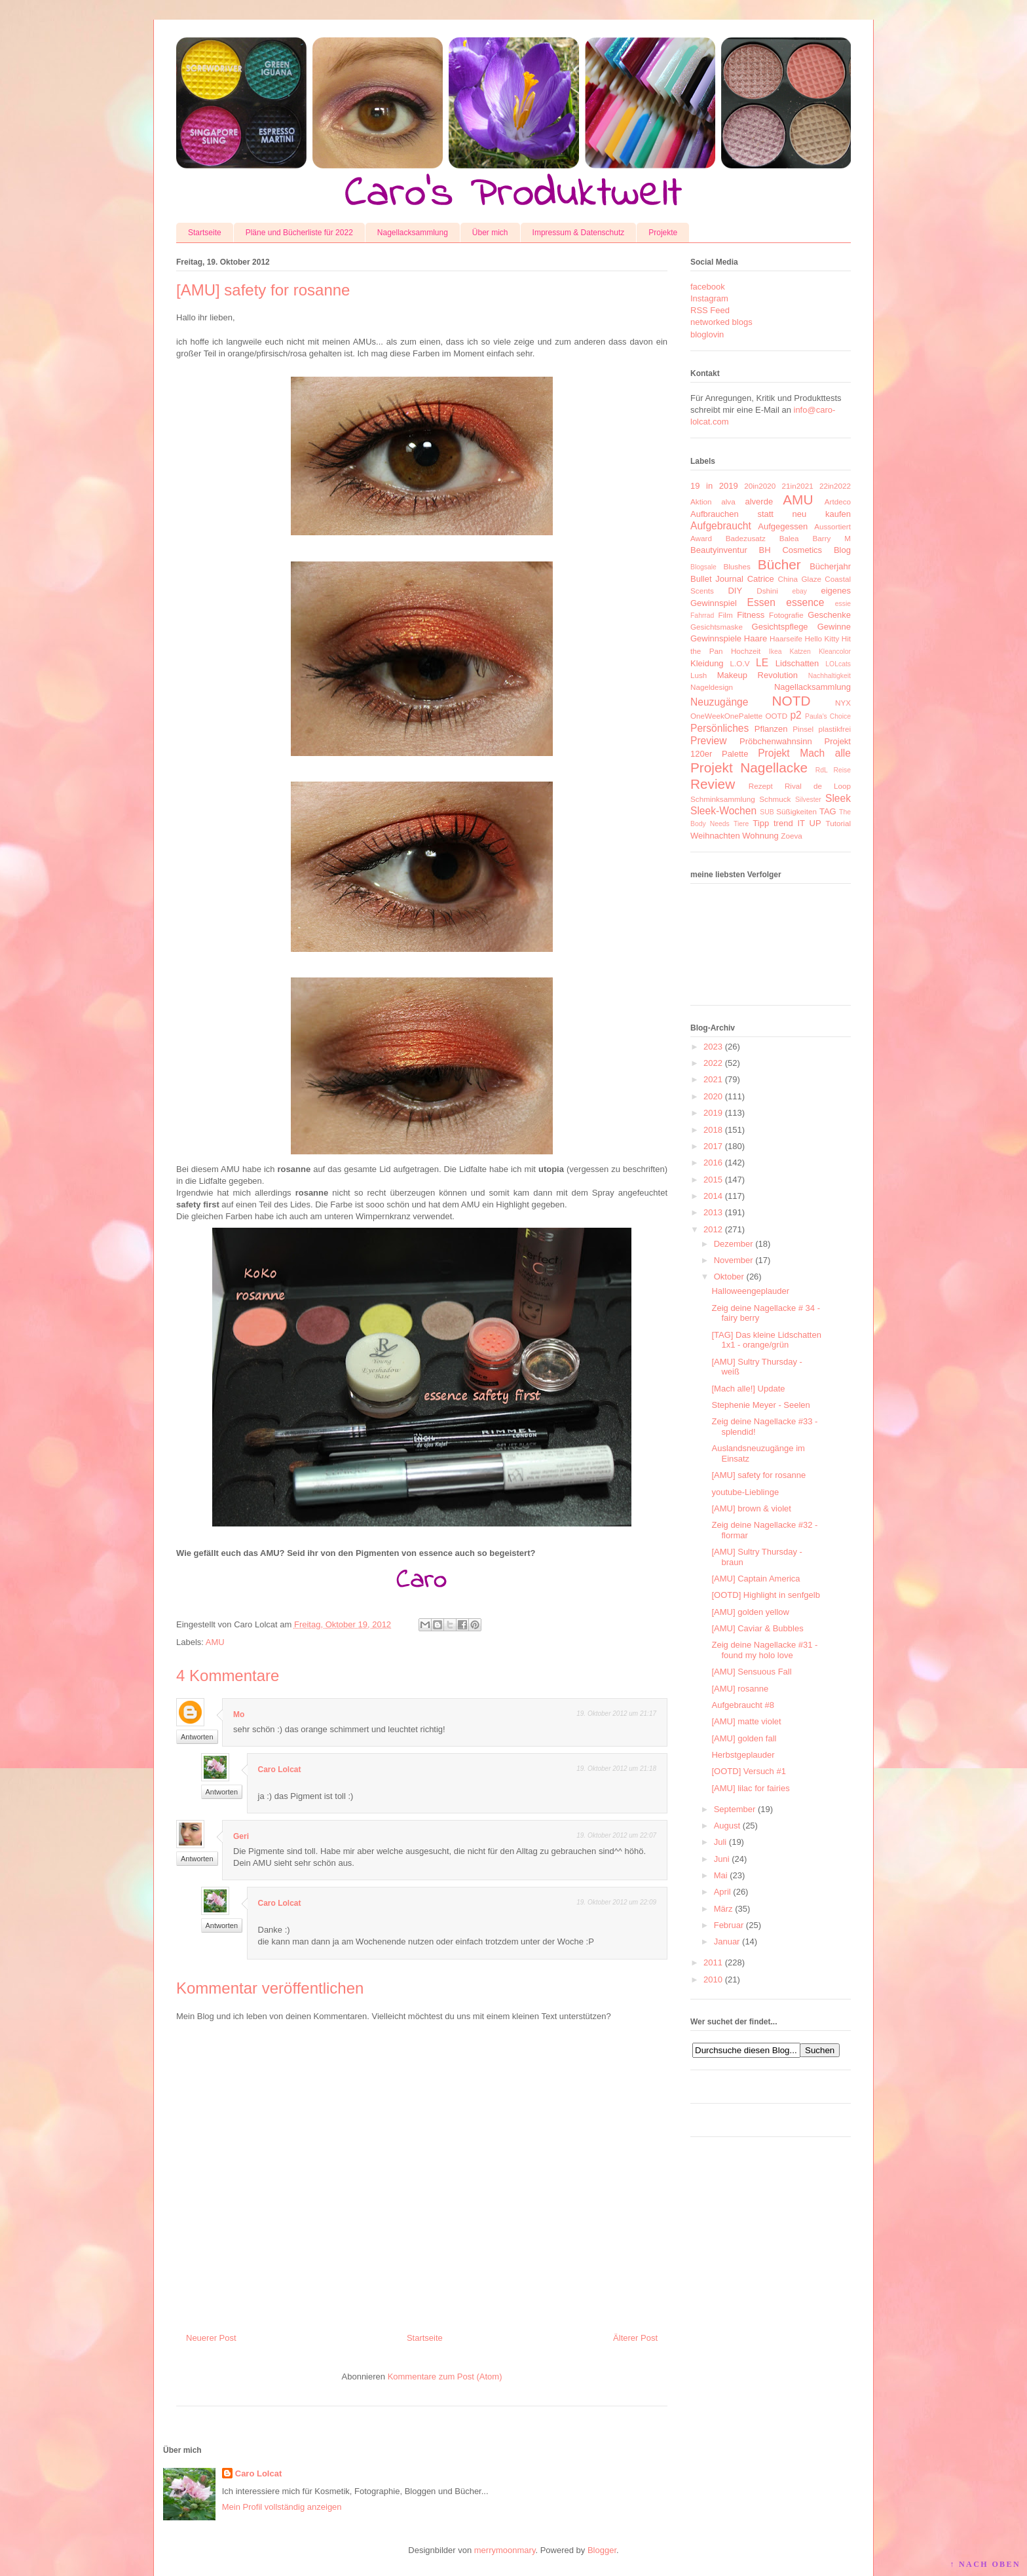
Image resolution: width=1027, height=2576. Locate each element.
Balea (789, 538)
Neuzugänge (719, 702)
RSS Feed (710, 310)
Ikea (775, 651)
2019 (712, 1113)
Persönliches (719, 728)
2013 (712, 1212)
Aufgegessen (783, 526)
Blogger (602, 2550)
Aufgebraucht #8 (742, 1705)
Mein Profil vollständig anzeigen (282, 2507)
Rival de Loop (818, 786)
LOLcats (838, 664)
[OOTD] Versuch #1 (748, 1771)
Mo (238, 1714)
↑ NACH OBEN (985, 2564)
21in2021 (797, 486)
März (723, 1909)
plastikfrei (835, 729)
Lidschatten (797, 663)
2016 (712, 1162)
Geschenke (829, 615)
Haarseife (786, 638)
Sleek (838, 798)
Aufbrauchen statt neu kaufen (770, 514)
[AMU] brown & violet (751, 1508)
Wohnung (760, 836)
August (727, 1825)
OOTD (776, 715)
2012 (712, 1229)
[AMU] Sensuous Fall (751, 1671)
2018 (712, 1130)
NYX (843, 702)
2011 (712, 1962)
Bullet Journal (716, 579)
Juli (720, 1842)
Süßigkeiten (796, 811)
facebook (707, 287)
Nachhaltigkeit (829, 675)
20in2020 (759, 486)
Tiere (741, 823)
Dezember (733, 1244)
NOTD (791, 700)
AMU (215, 1642)
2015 (712, 1179)
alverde (759, 501)
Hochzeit (745, 651)
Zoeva (791, 835)
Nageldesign (711, 687)
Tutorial (838, 823)
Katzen (800, 651)
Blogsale (703, 567)
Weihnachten (715, 836)
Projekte (662, 232)
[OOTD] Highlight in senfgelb (765, 1595)
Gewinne (834, 627)
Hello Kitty (821, 638)
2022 (712, 1063)
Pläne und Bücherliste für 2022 (299, 232)
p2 (795, 715)
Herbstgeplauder (742, 1755)
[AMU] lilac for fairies (750, 1788)
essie (843, 603)
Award (701, 538)
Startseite (204, 232)
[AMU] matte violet (746, 1721)
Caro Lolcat (279, 1769)
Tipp (761, 823)
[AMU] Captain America (755, 1578)
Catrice (760, 579)
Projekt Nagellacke (749, 767)
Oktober (729, 1276)
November (733, 1260)
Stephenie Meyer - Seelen (760, 1405)
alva (728, 501)
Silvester (808, 799)
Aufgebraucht (720, 525)
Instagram (709, 298)
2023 (712, 1046)
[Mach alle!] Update (748, 1388)
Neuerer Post (211, 2338)
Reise (842, 770)
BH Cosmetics (791, 550)
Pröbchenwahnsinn (775, 741)
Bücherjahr (830, 566)
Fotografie (786, 615)
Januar (727, 1941)
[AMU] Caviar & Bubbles (757, 1628)
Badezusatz (746, 538)
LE (762, 662)
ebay (800, 591)
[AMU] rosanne (739, 1689)
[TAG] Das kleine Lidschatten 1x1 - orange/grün (766, 1340)
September (735, 1809)
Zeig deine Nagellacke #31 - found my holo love (764, 1650)
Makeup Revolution (757, 675)
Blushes (737, 566)
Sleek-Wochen (723, 810)
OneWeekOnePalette (726, 715)
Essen (761, 602)
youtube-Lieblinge (745, 1492)
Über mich (490, 232)
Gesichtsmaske (716, 626)
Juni (722, 1859)
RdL (821, 770)
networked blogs (721, 322)
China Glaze (799, 579)
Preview (708, 740)
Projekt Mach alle (804, 753)
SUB (767, 812)
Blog (842, 550)
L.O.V (740, 663)
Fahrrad (702, 615)
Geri (241, 1836)
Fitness (750, 615)
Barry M (831, 538)
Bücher (779, 564)
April (722, 1892)
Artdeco (838, 501)
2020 (712, 1096)
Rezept (761, 786)
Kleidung (707, 663)
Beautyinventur (718, 550)
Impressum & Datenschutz (578, 232)
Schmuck (775, 799)
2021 (712, 1079)
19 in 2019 (714, 486)
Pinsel (803, 729)
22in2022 (835, 486)
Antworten (197, 1737)
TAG (827, 811)
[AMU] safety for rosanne (758, 1475)
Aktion (700, 501)
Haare (755, 638)
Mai (721, 1875)
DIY (735, 591)
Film (726, 615)
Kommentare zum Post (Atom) (445, 2376)
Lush (698, 675)
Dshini (766, 590)
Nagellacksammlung (412, 232)
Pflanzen (771, 729)
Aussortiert (832, 526)
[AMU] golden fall (743, 1738)
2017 (712, 1146)
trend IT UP (797, 823)
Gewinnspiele (715, 638)
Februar (729, 1925)
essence (805, 602)
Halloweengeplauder (750, 1291)
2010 (712, 1979)
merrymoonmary (505, 2550)
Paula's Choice (828, 716)
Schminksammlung (722, 799)
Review (712, 783)
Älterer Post (635, 2338)
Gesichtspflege (780, 627)
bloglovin (707, 334)
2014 (712, 1196)
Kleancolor (835, 651)
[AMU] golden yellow (750, 1612)
